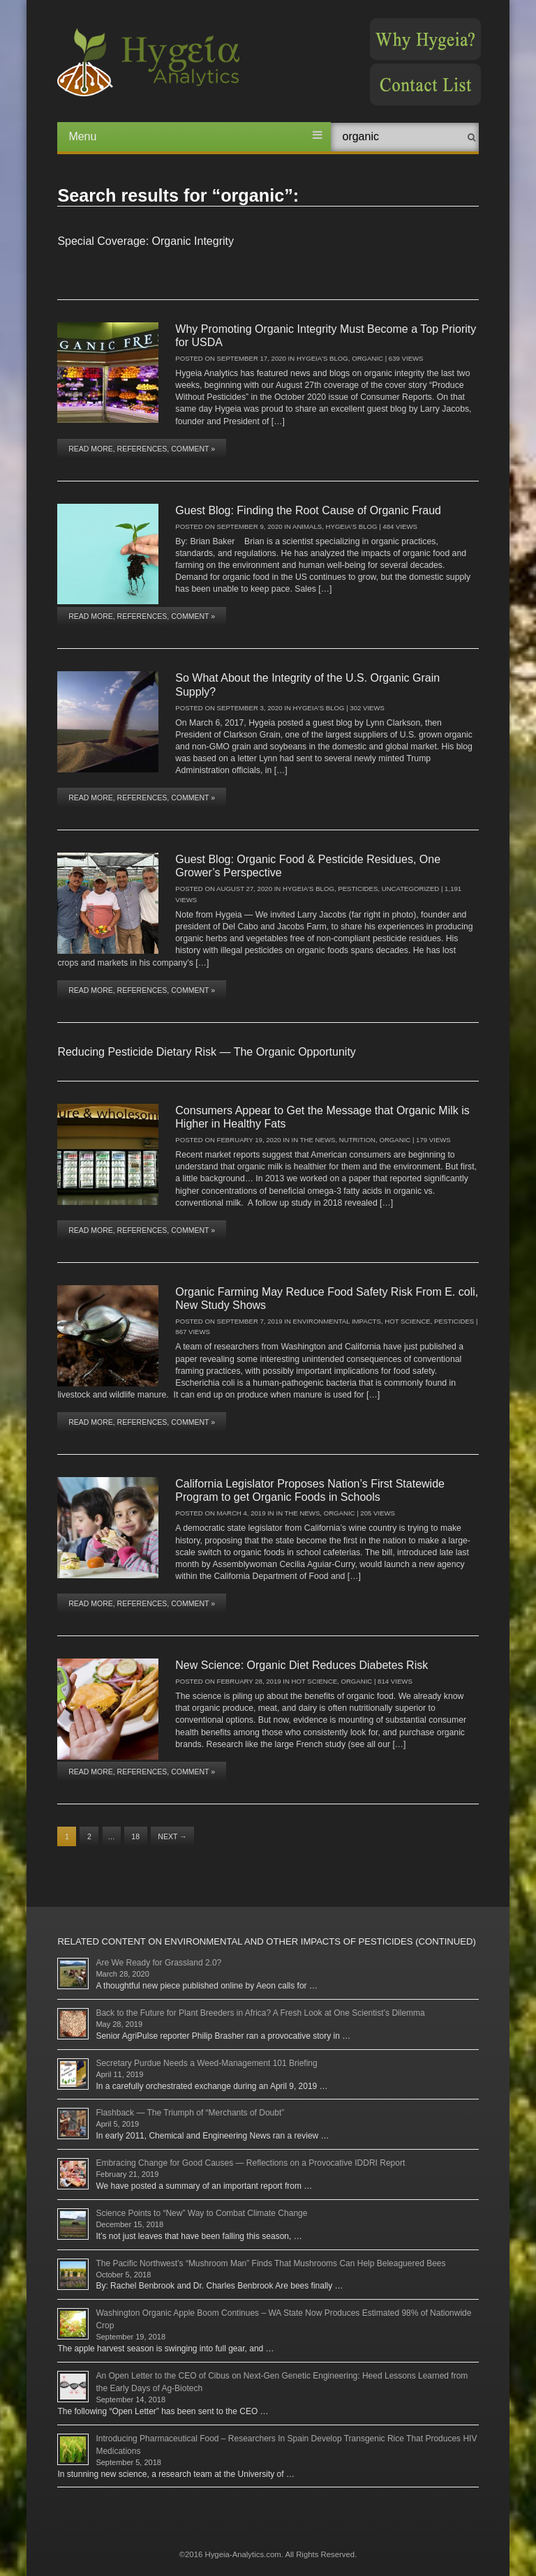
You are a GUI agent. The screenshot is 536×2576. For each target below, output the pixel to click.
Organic (367, 358)
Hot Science (408, 1321)
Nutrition (357, 1140)
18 (135, 1836)
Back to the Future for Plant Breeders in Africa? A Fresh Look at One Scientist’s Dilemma (260, 2013)
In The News (314, 1140)
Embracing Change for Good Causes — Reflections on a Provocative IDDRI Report (250, 2163)
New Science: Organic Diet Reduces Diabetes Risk (301, 1665)
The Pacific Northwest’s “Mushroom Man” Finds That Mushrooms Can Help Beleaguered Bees (270, 2263)
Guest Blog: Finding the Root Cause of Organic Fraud (308, 510)
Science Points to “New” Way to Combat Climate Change (201, 2213)
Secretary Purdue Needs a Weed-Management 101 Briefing (206, 2063)
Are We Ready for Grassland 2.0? (158, 1963)
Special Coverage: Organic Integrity (145, 241)
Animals (307, 526)
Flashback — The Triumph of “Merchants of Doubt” (190, 2113)
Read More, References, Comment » (141, 448)
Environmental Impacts (337, 1321)
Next (172, 1836)
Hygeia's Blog (322, 358)
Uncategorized (411, 888)
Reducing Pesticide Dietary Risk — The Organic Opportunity (206, 1052)
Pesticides (358, 888)
